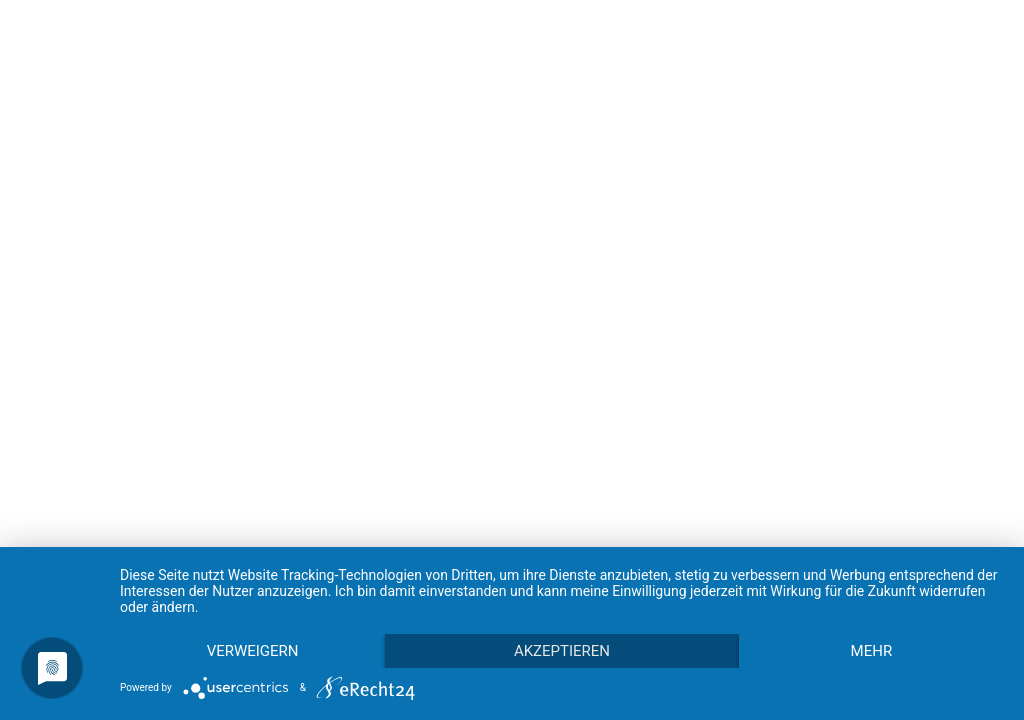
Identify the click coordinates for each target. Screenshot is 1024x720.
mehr (872, 651)
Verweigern (253, 651)
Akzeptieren (562, 651)
